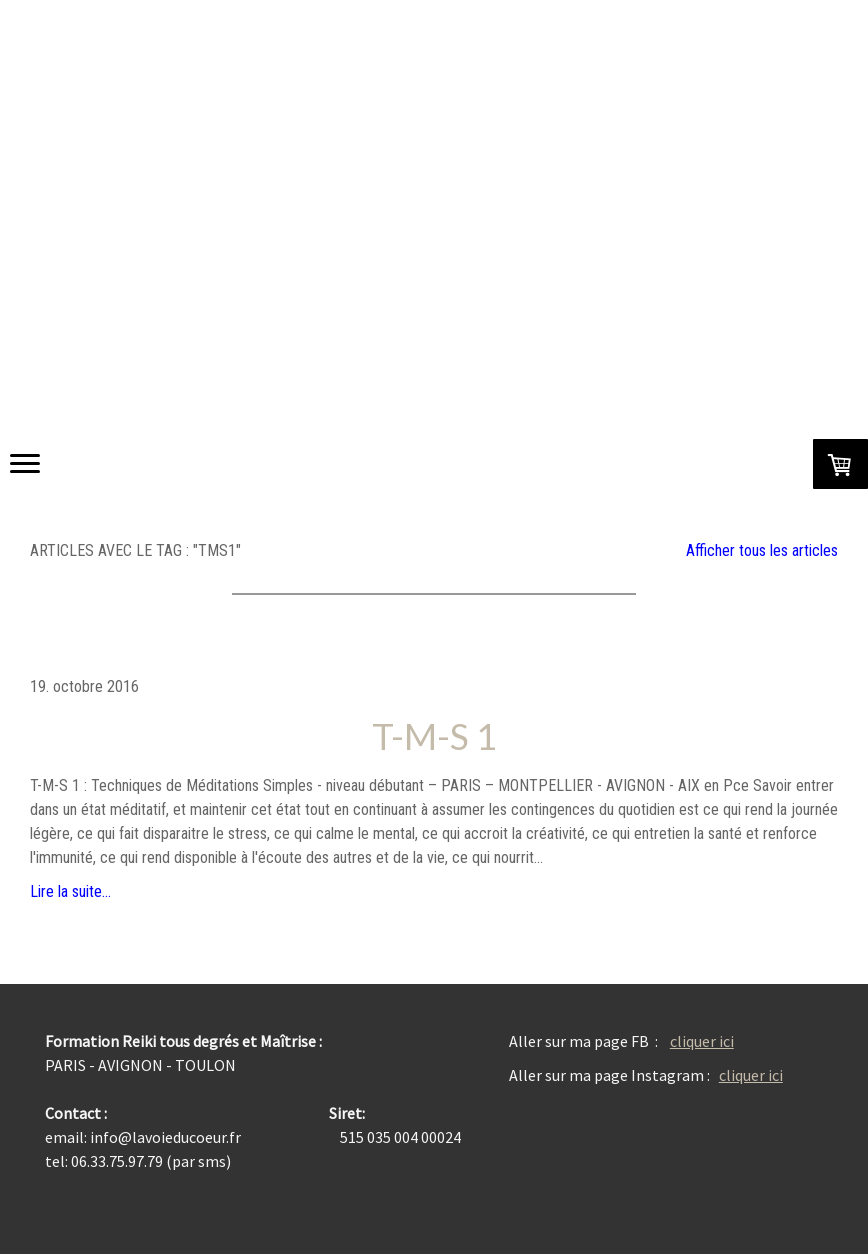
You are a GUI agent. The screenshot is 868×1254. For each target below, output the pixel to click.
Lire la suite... (70, 891)
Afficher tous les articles (762, 550)
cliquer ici (702, 1041)
